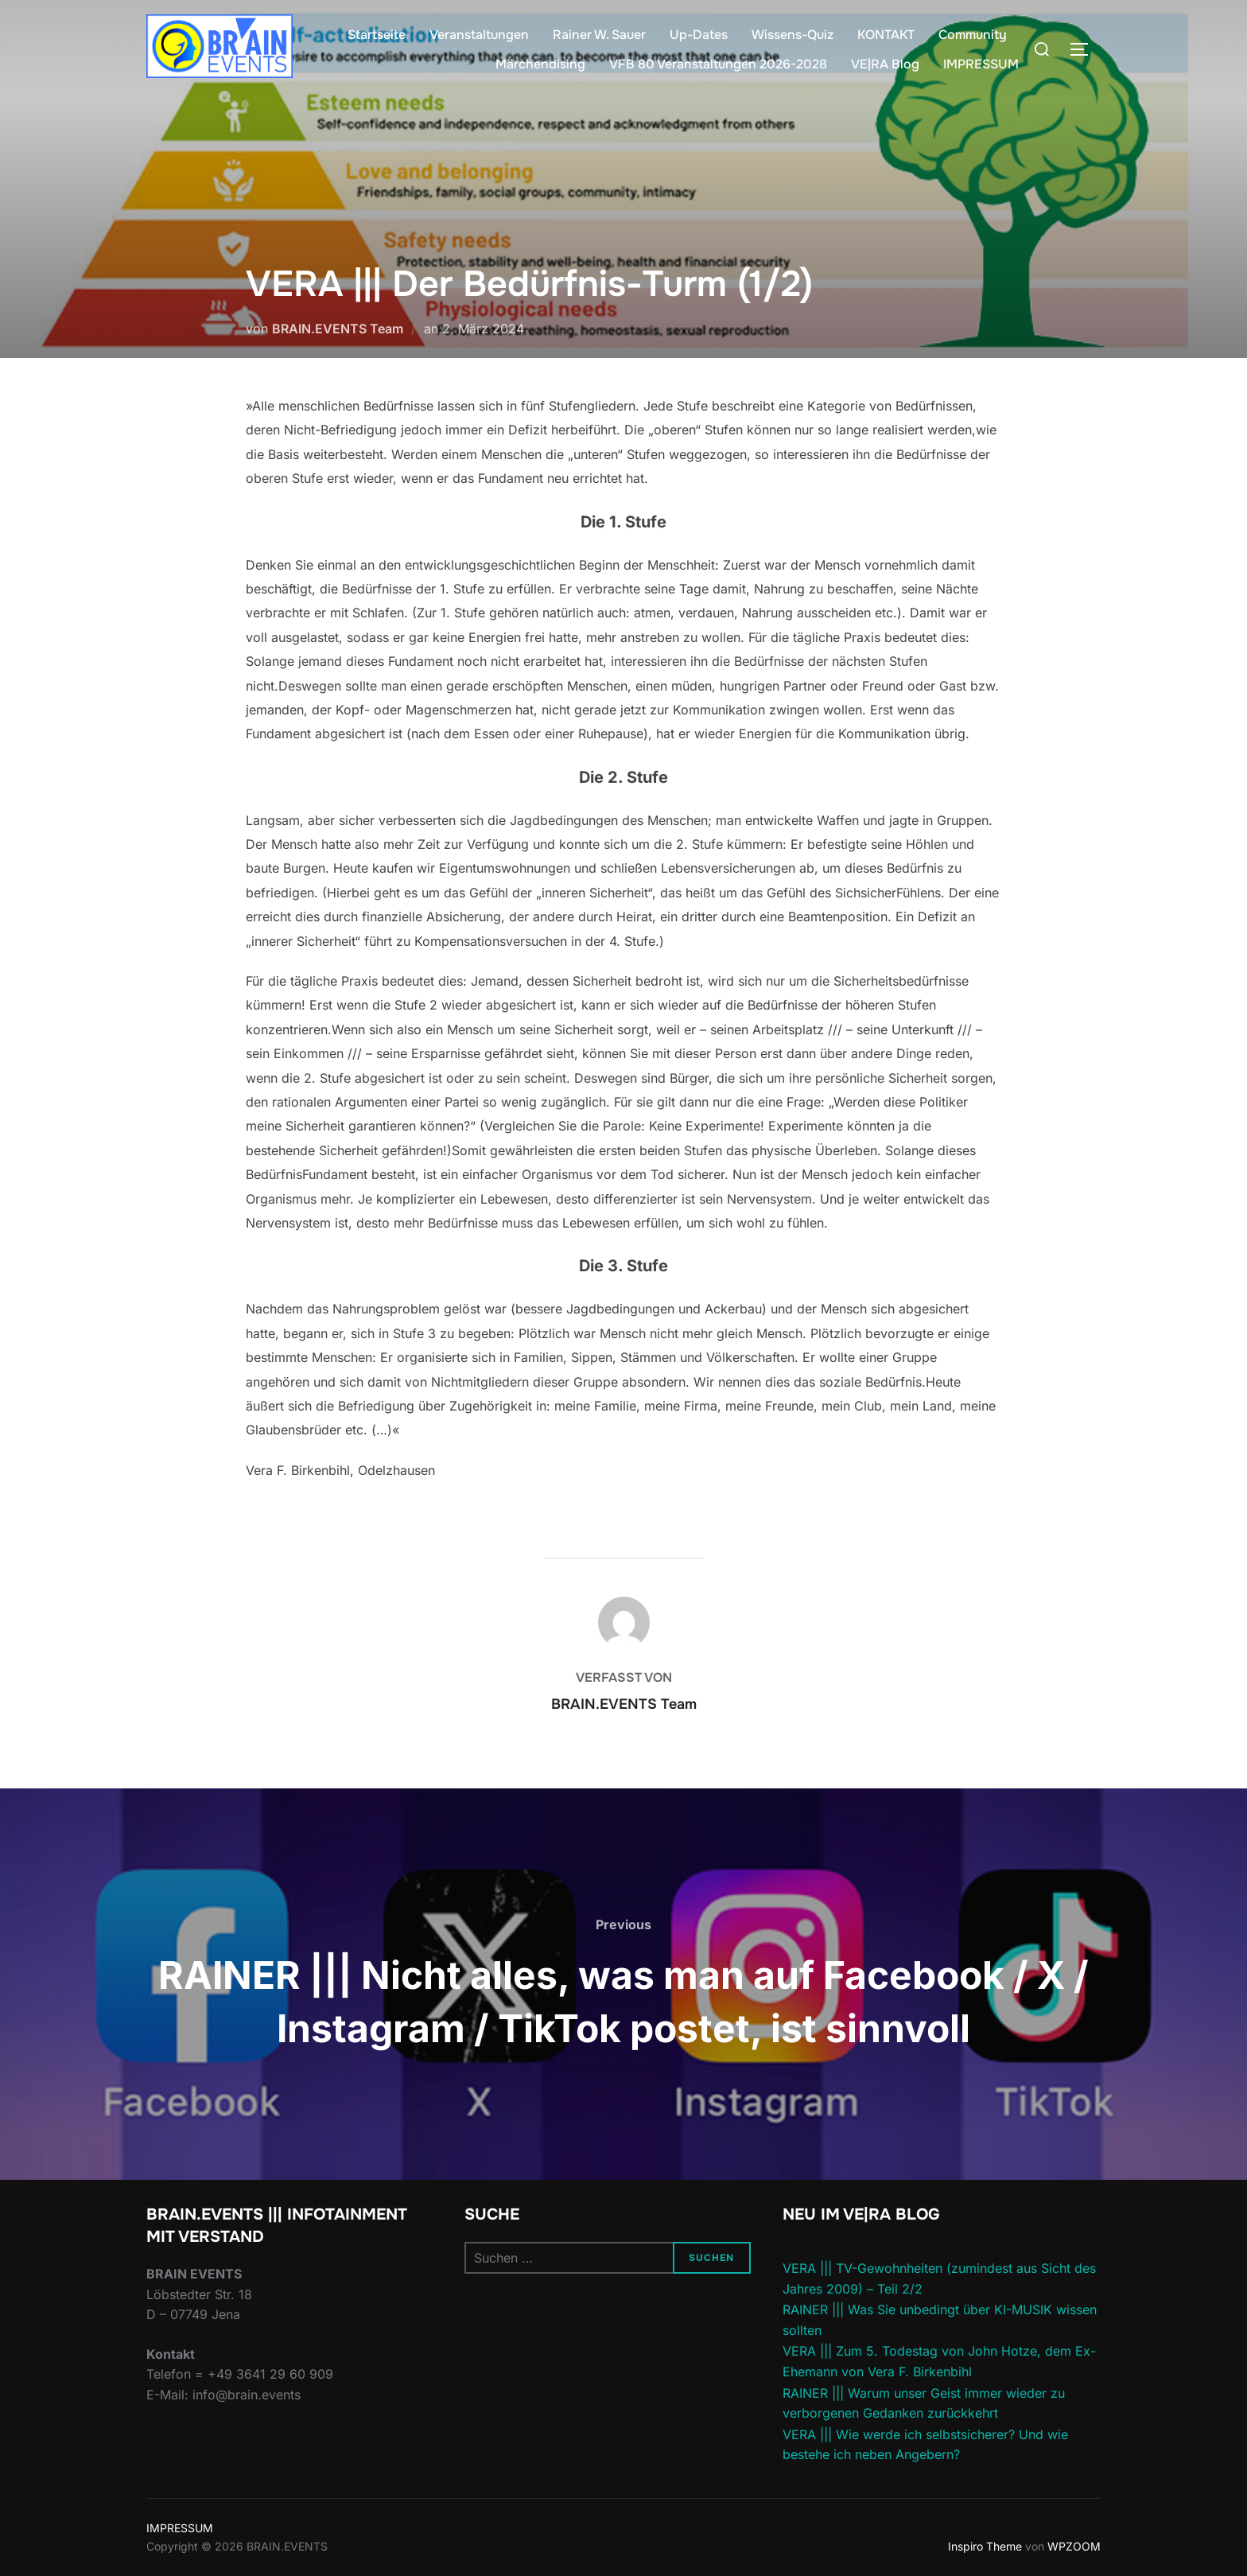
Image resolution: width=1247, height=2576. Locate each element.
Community (972, 34)
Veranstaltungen (479, 34)
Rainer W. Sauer (599, 34)
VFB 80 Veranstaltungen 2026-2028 (718, 64)
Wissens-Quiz (792, 34)
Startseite (377, 34)
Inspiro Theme (985, 2546)
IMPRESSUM (981, 64)
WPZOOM (1074, 2546)
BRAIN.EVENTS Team (337, 329)
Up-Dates (699, 34)
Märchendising (540, 64)
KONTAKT (886, 34)
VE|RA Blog (885, 64)
